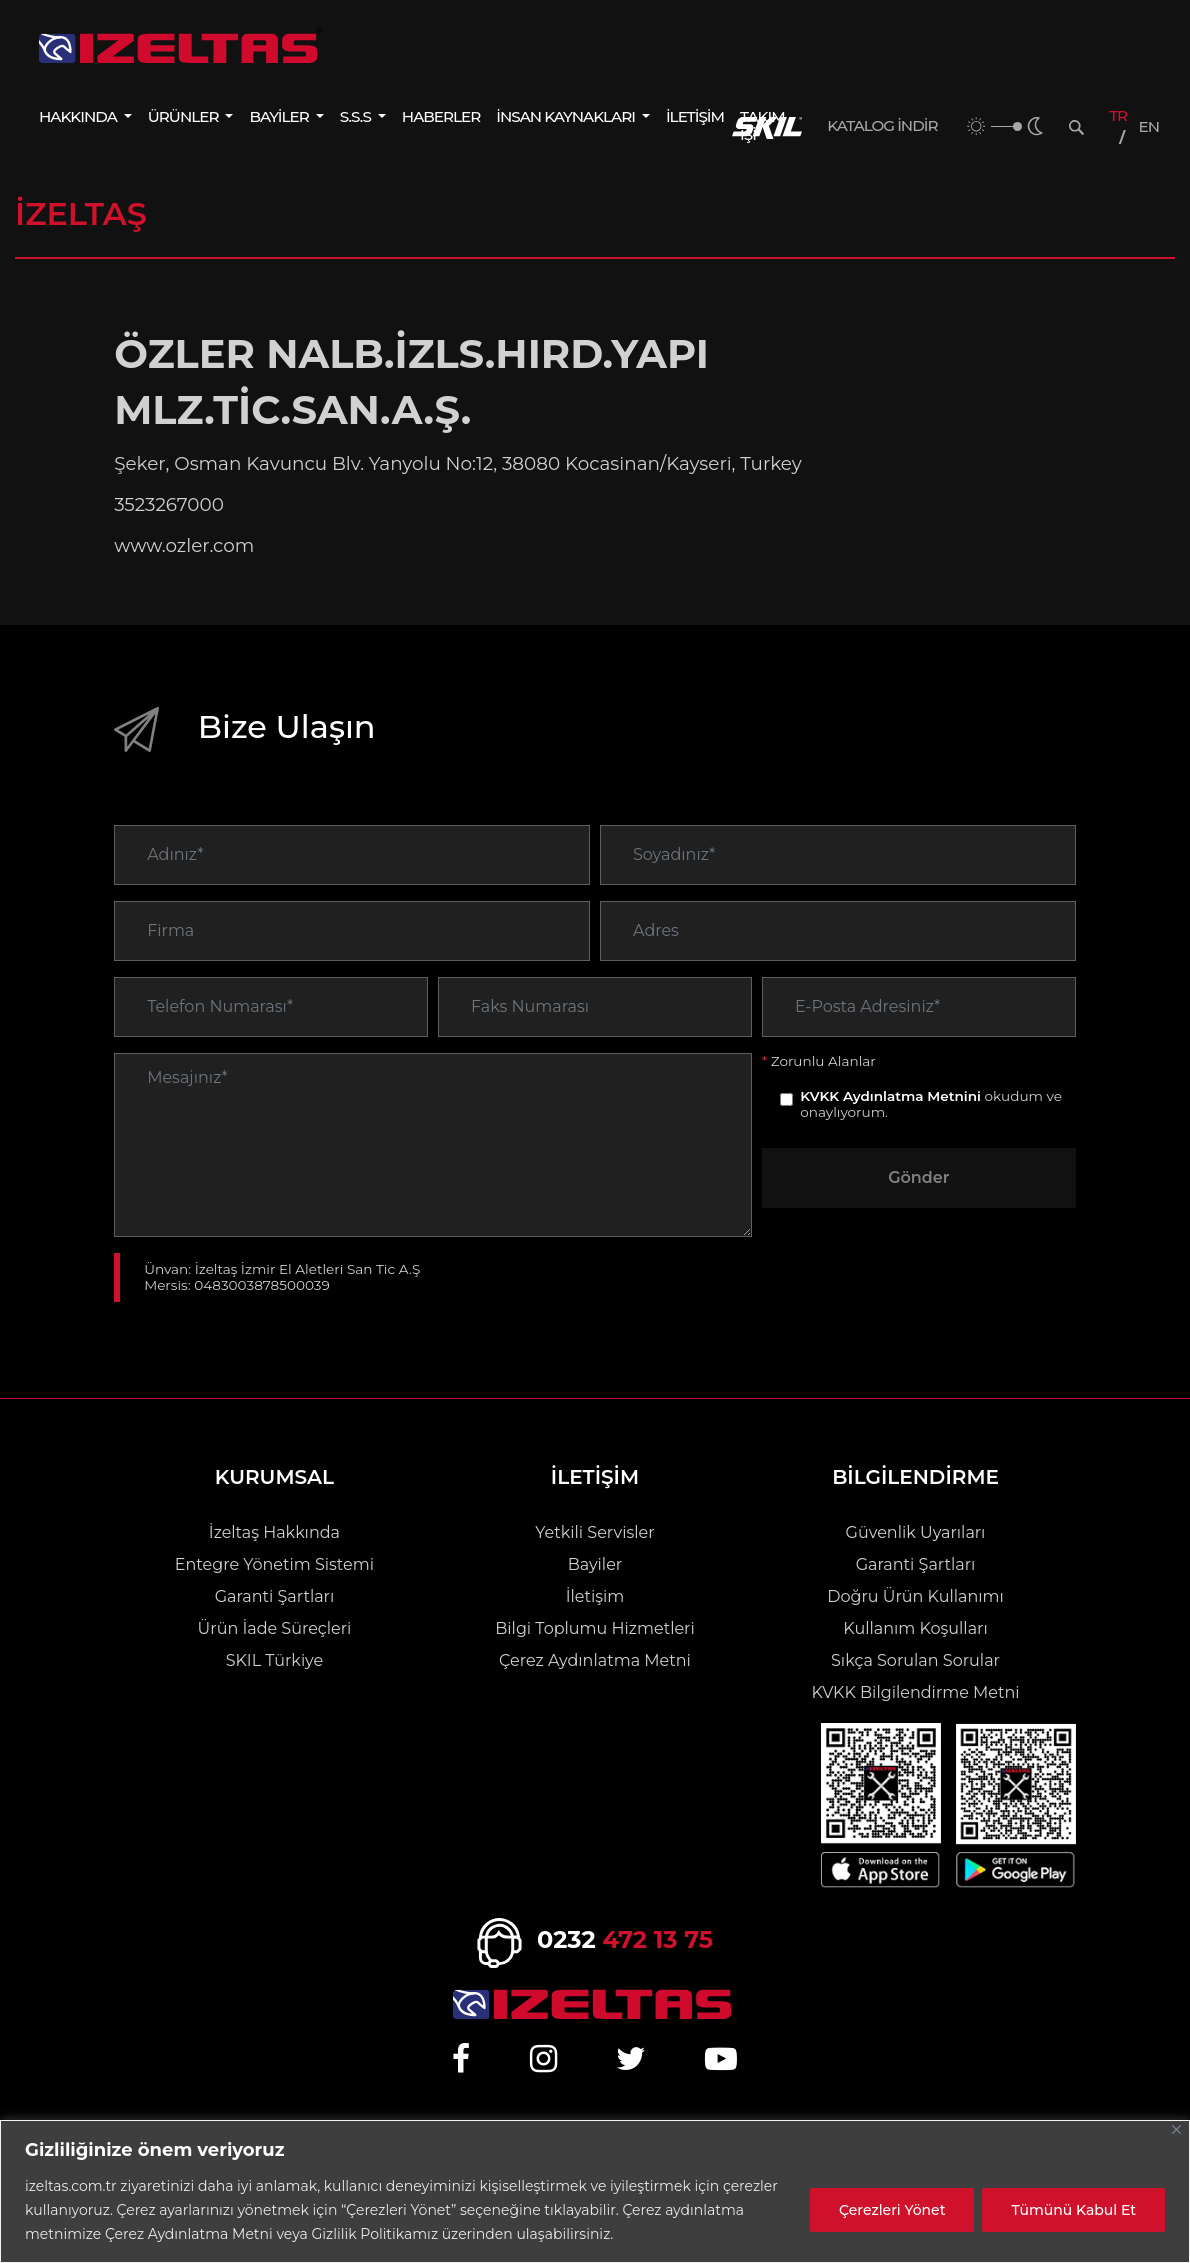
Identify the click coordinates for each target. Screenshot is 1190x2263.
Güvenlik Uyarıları (916, 1532)
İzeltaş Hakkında (274, 1532)
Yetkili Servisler (594, 1532)
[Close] (1176, 2129)
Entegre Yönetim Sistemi (274, 1564)
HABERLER (441, 116)
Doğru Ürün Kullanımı (915, 1596)
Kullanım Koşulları (915, 1628)
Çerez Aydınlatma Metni (595, 1660)
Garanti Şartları (275, 1596)
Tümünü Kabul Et (1073, 2210)
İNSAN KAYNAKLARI (567, 116)
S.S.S (357, 116)
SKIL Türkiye (275, 1660)
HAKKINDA (79, 116)
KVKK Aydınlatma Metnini (890, 1127)
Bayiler (595, 1564)
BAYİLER (280, 116)
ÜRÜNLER (185, 116)
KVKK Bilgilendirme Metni (915, 1692)
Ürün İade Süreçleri (275, 1628)
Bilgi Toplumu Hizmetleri (594, 1628)
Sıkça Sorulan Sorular (915, 1660)
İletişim (595, 1596)
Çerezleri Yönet (892, 2210)
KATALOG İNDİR (882, 126)
